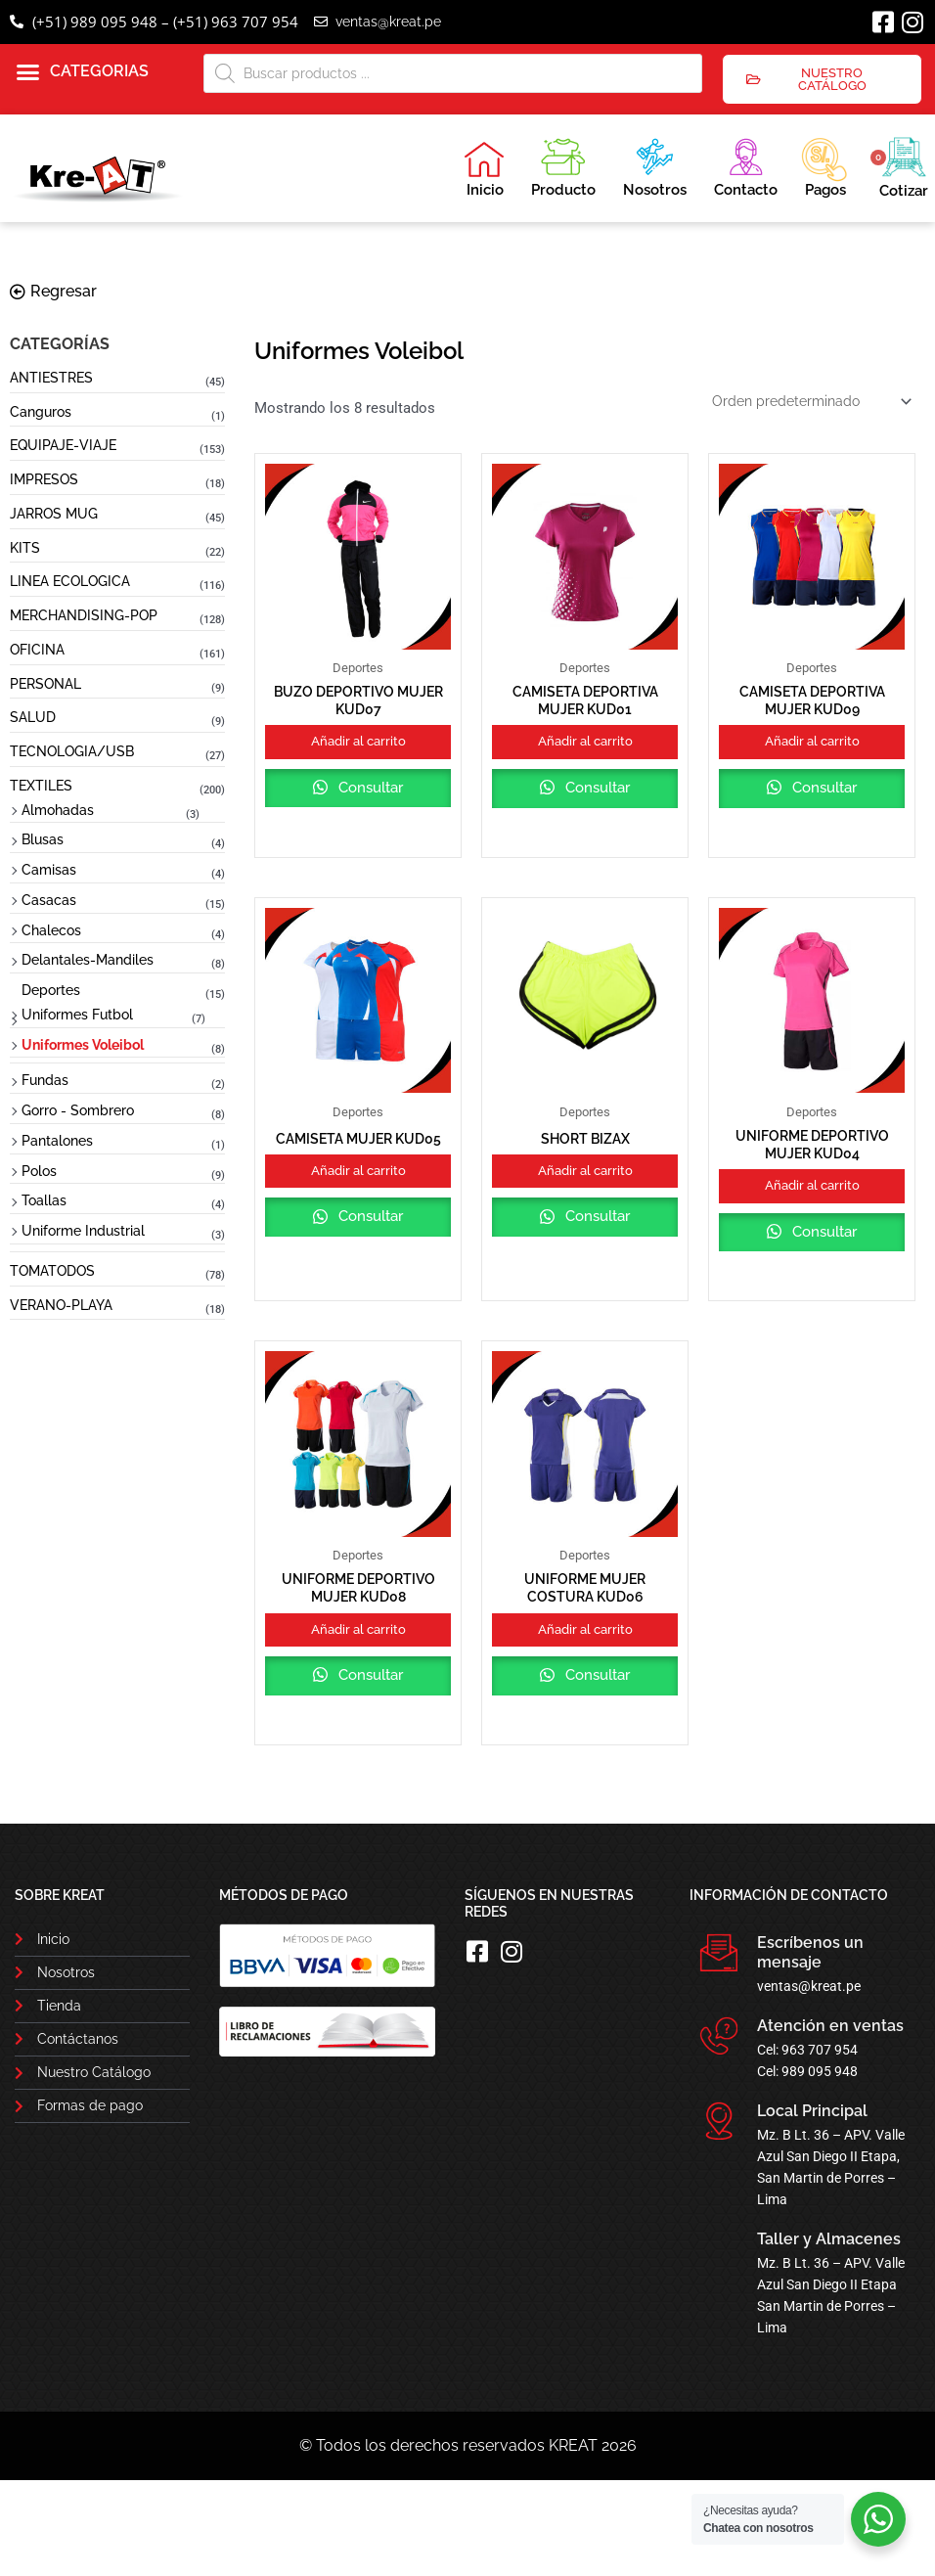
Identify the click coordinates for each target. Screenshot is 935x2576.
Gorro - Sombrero (78, 1110)
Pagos (824, 165)
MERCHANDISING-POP (83, 615)
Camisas (49, 870)
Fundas (45, 1080)
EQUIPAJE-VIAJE (63, 445)
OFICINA (37, 649)
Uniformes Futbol (77, 1014)
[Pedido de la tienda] (806, 402)
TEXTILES (41, 785)
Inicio (484, 169)
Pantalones (57, 1141)
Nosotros (655, 165)
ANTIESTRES (51, 377)
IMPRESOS (44, 479)
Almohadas (58, 810)
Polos (39, 1171)
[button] (83, 72)
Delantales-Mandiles (88, 960)
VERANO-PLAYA (61, 1305)
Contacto (746, 165)
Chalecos (51, 930)
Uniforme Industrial (83, 1231)
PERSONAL (45, 684)
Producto (563, 165)
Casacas (49, 900)
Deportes (51, 990)
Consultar (358, 822)
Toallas (44, 1200)
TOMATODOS (52, 1271)
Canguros (40, 412)
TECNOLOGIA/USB (72, 751)
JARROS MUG (54, 513)
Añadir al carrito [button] (358, 752)
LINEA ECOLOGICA (70, 581)
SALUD (33, 717)
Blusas (43, 839)
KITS (25, 548)
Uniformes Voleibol (83, 1045)
